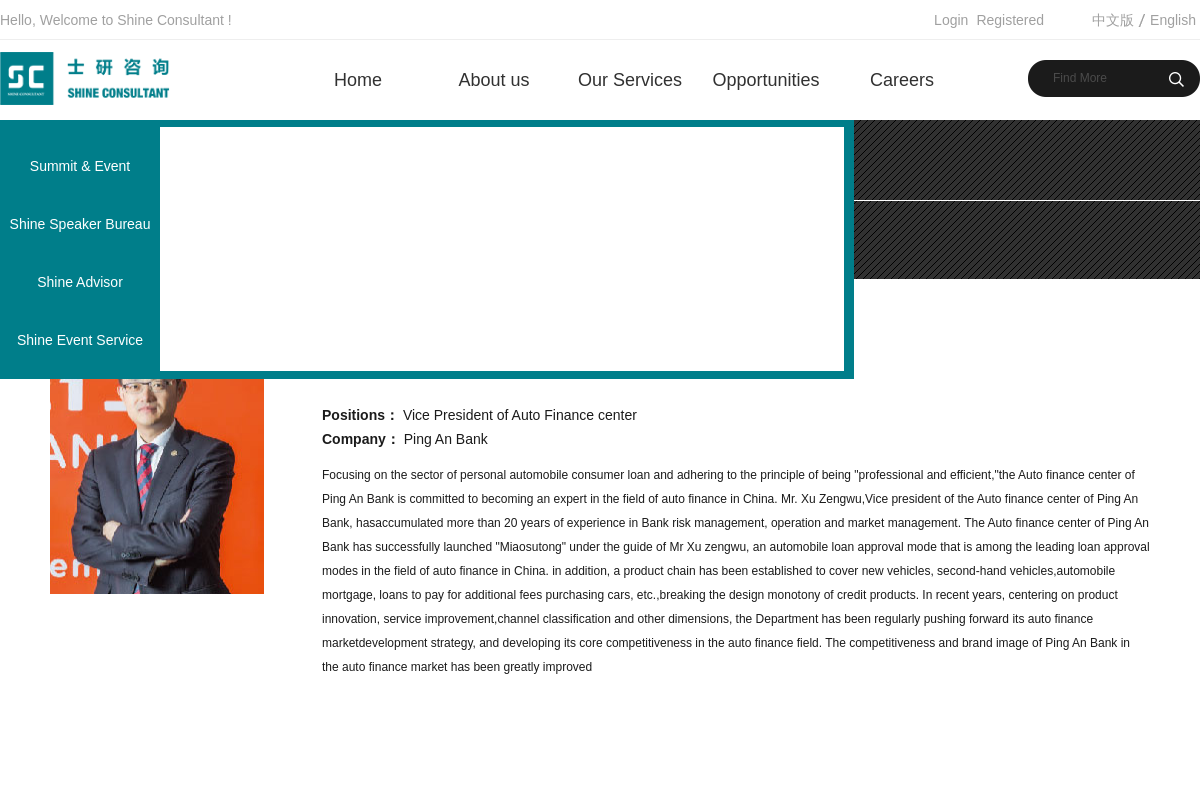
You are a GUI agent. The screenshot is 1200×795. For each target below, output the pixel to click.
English (1173, 20)
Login (951, 20)
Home (358, 80)
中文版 (1113, 20)
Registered (1010, 20)
